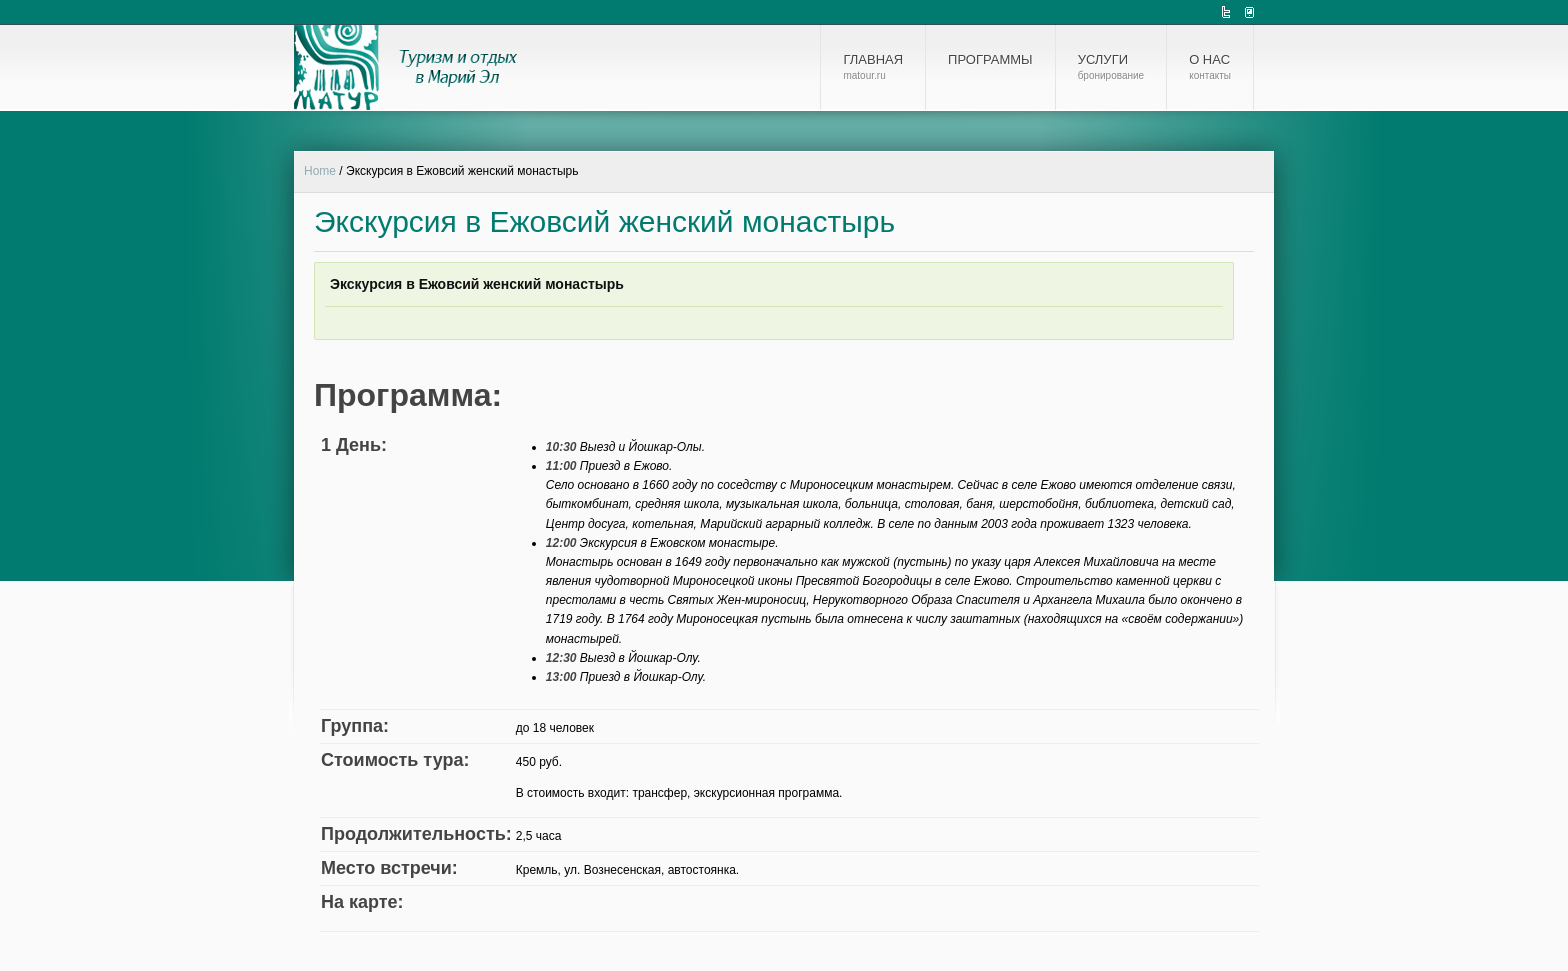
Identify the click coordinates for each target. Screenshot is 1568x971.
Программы (990, 59)
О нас (1210, 67)
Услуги (1111, 67)
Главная (873, 67)
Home (320, 171)
